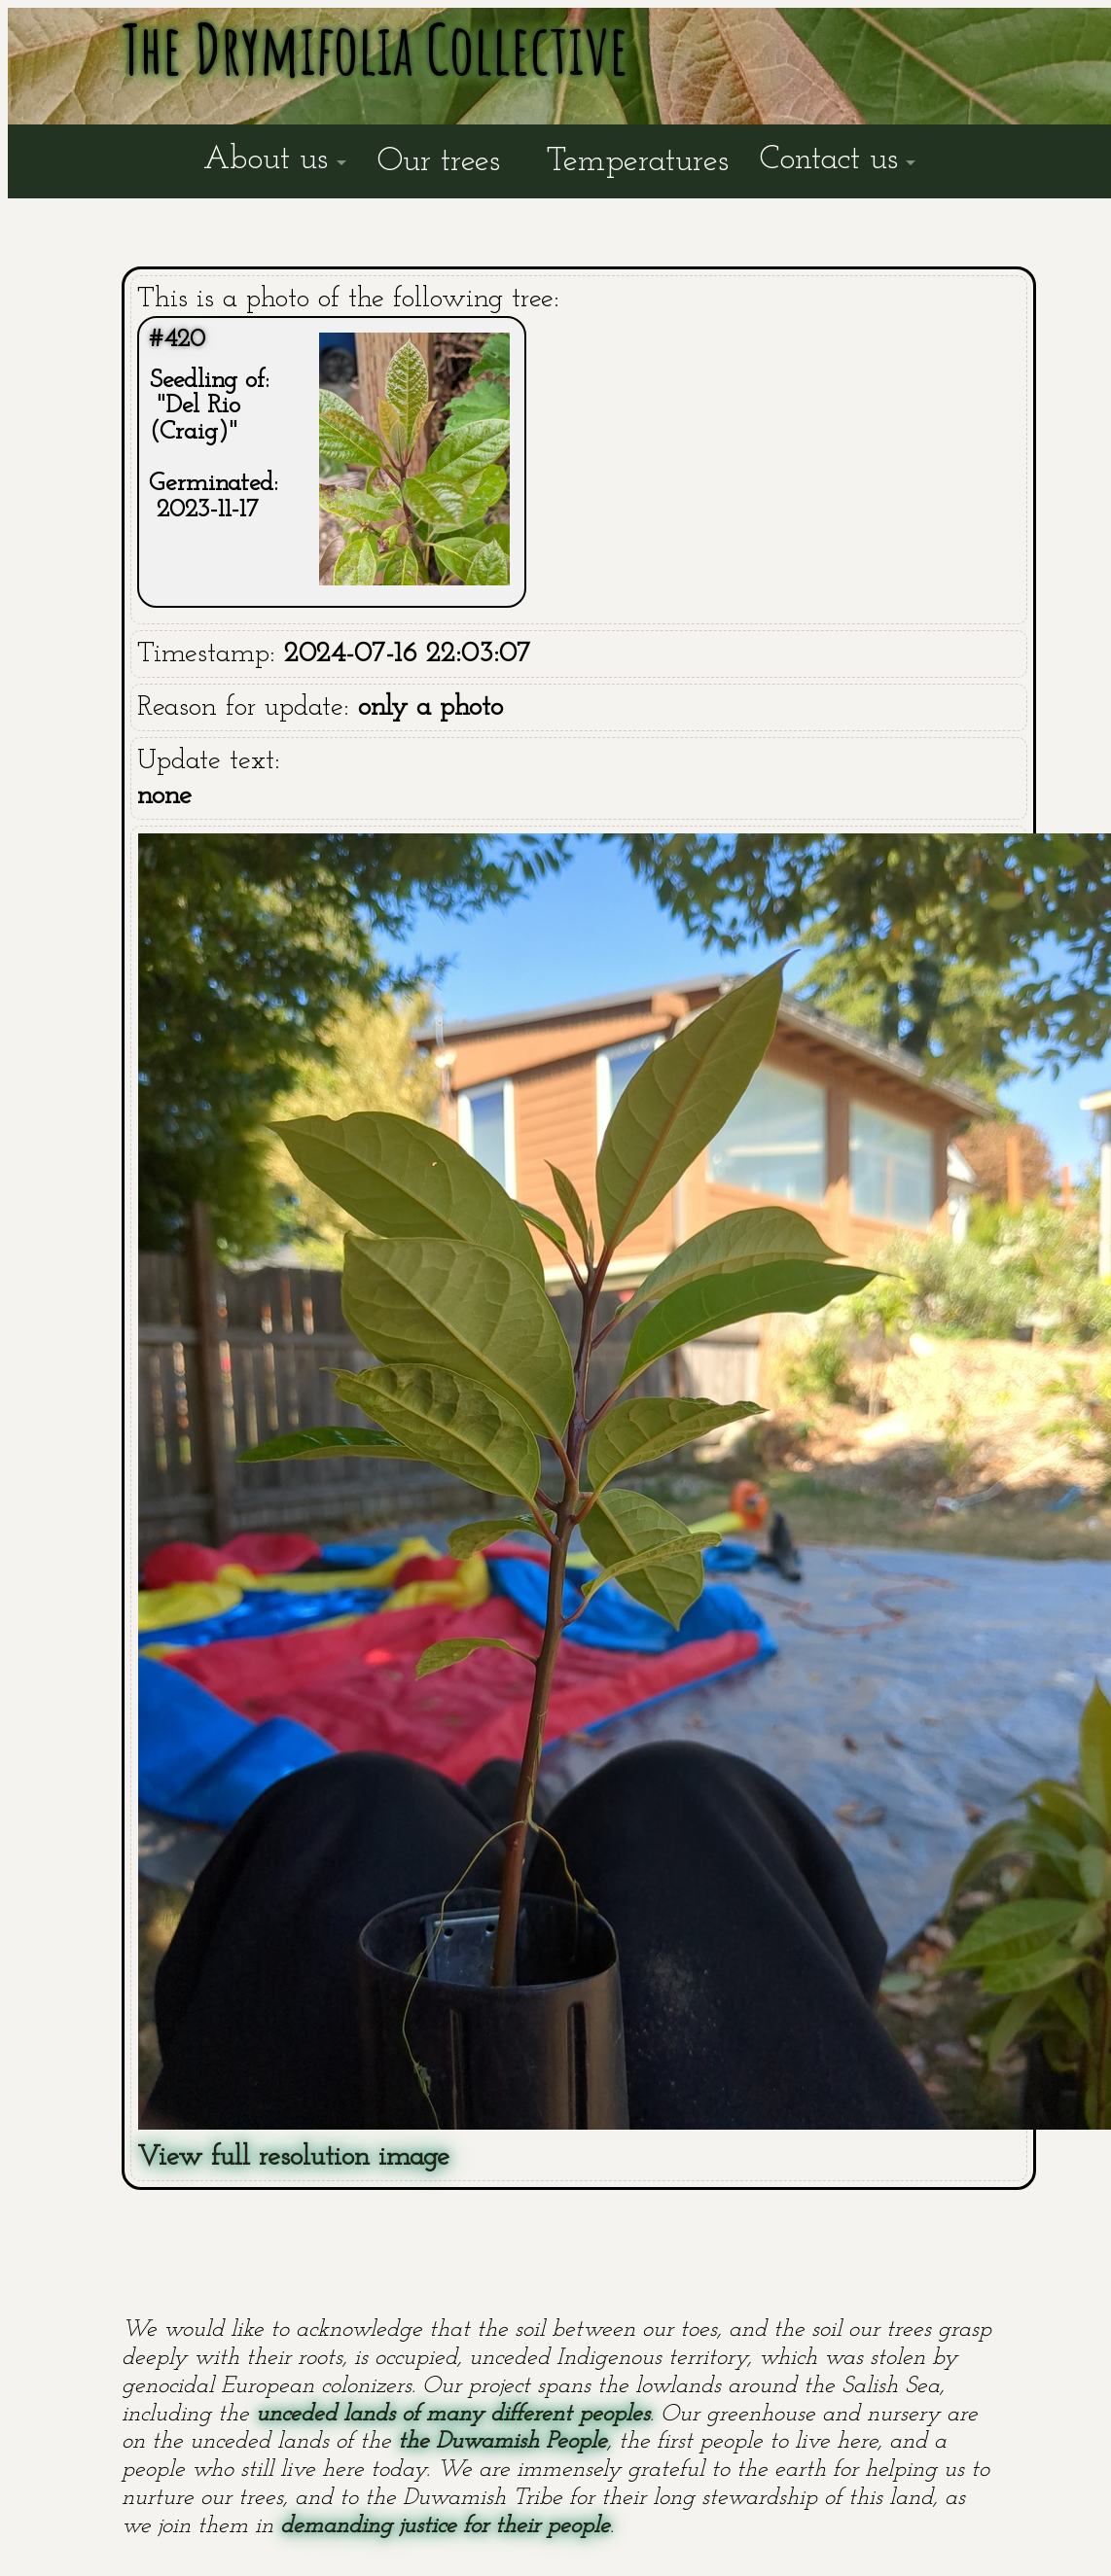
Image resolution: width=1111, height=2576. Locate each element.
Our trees (438, 162)
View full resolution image (293, 2157)
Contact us (829, 160)
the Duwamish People (502, 2441)
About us (265, 160)
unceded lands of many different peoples (453, 2414)
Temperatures (638, 162)
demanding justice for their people (445, 2526)
